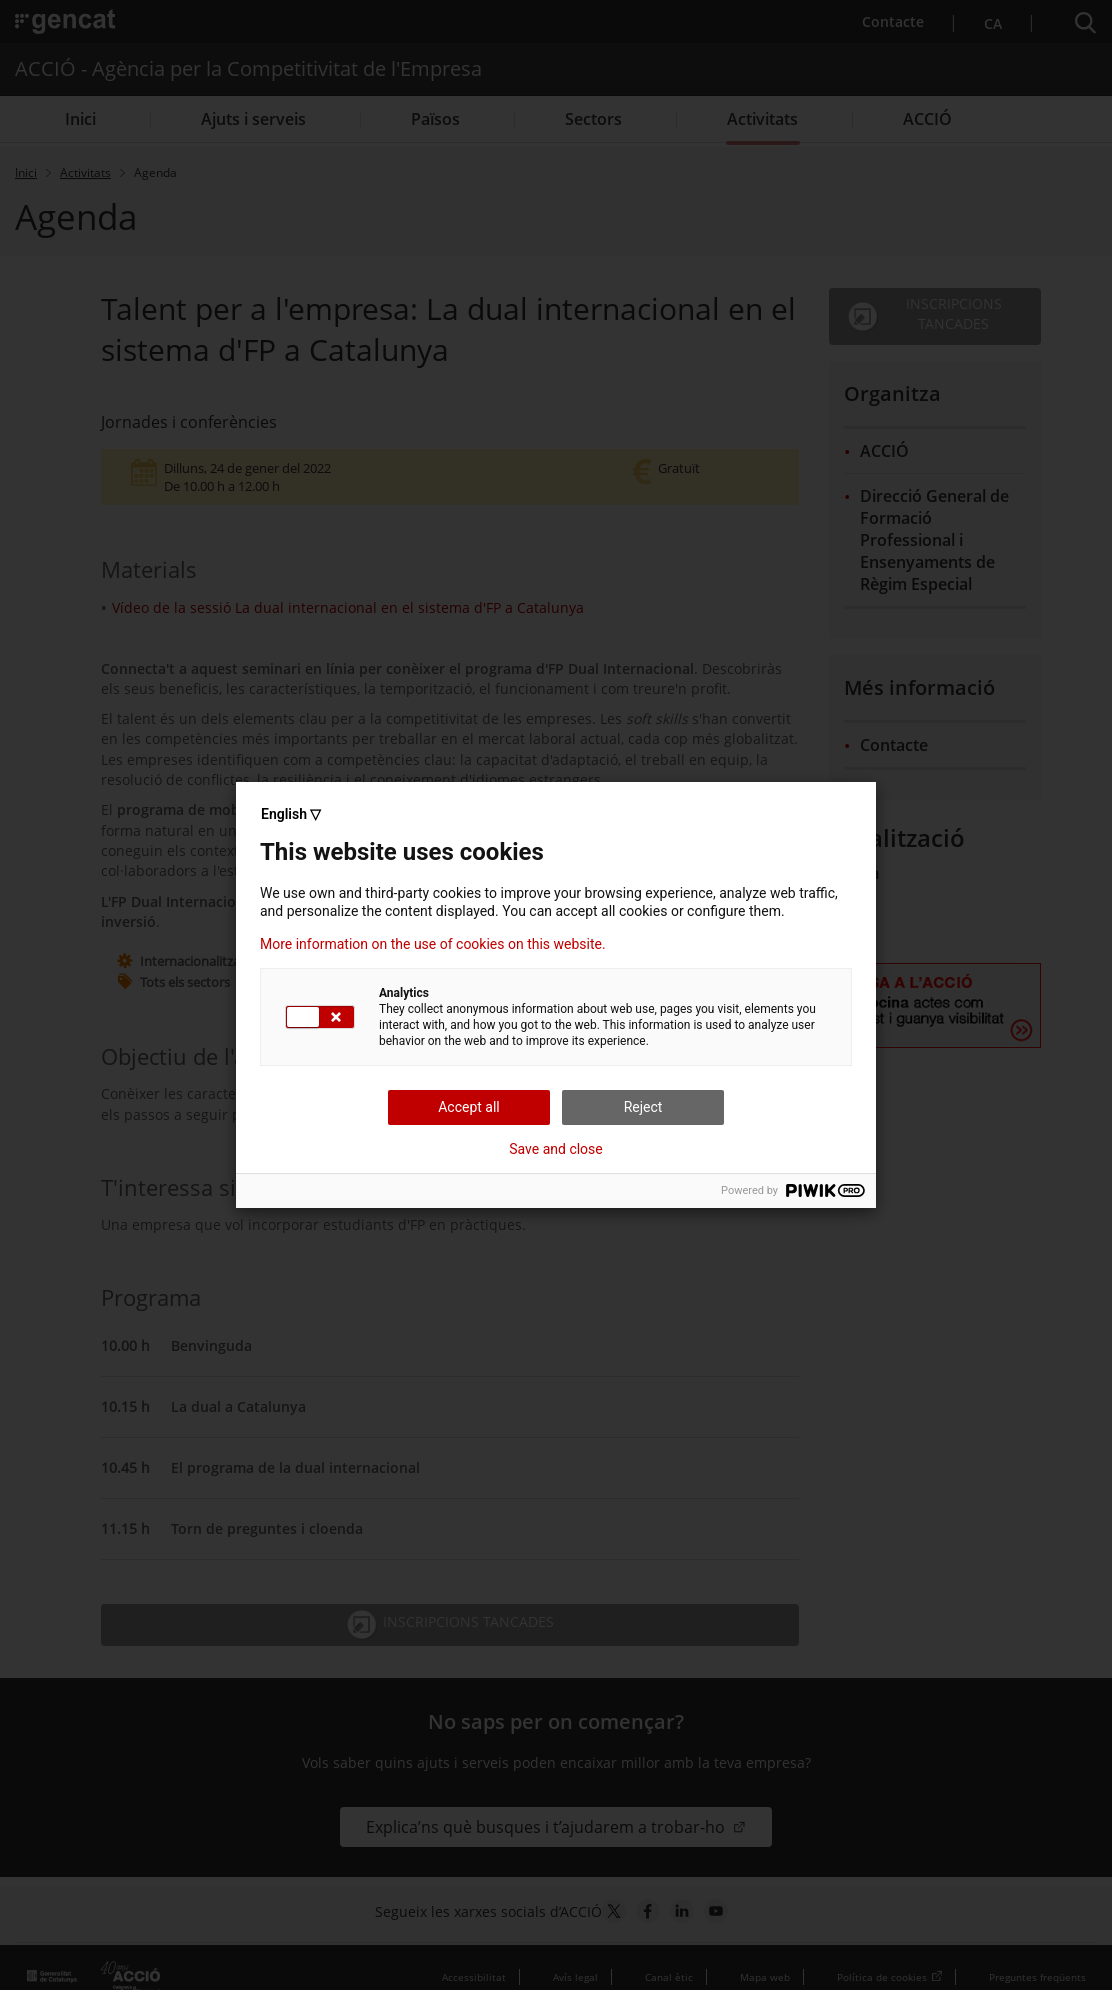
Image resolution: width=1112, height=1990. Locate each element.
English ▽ (291, 814)
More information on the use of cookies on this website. (433, 944)
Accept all (469, 1107)
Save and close (556, 1149)
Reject (643, 1107)
